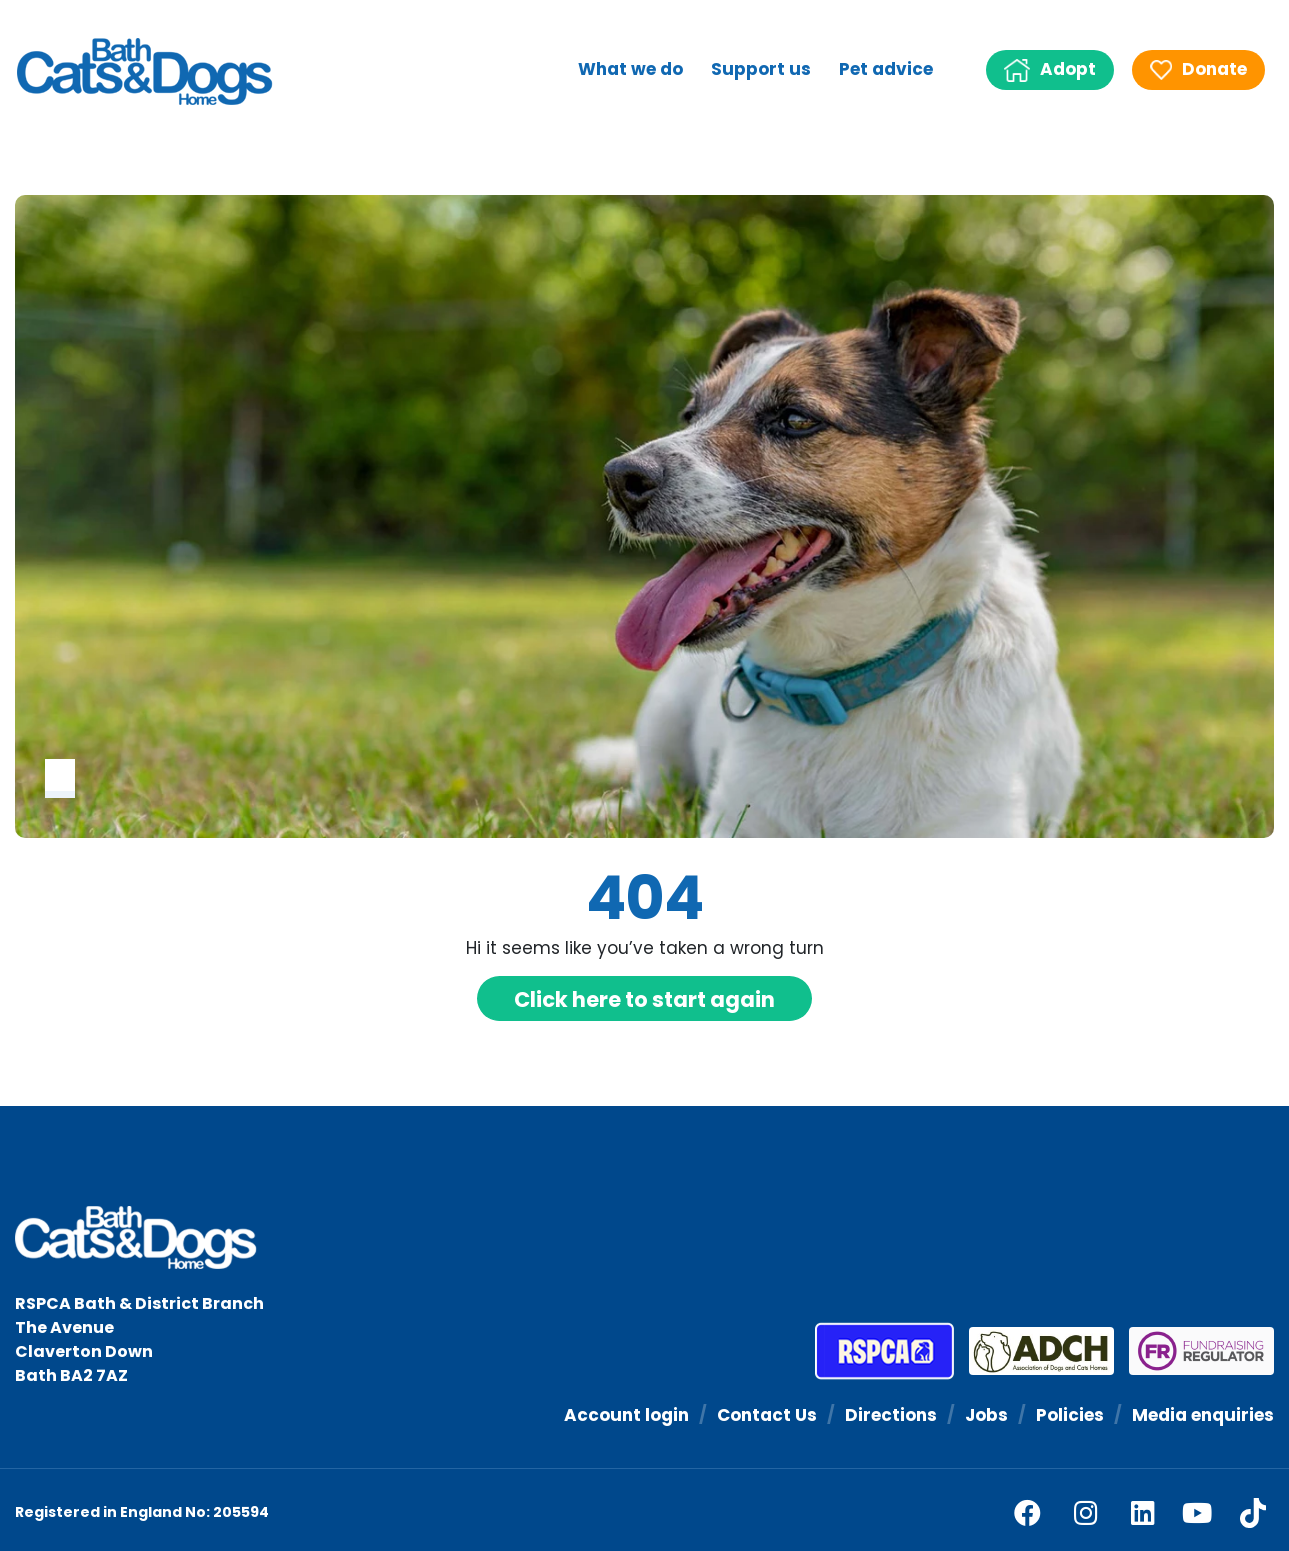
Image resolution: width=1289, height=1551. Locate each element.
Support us (761, 69)
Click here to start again (644, 999)
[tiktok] (1253, 1513)
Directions (891, 1415)
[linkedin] (1143, 1512)
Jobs (986, 1415)
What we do (630, 69)
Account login (626, 1415)
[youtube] (1197, 1512)
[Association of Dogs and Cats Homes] (1034, 1351)
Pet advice (886, 69)
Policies (1070, 1415)
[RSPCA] (884, 1351)
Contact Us (767, 1415)
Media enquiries (1203, 1415)
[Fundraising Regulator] (1194, 1351)
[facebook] (1027, 1512)
